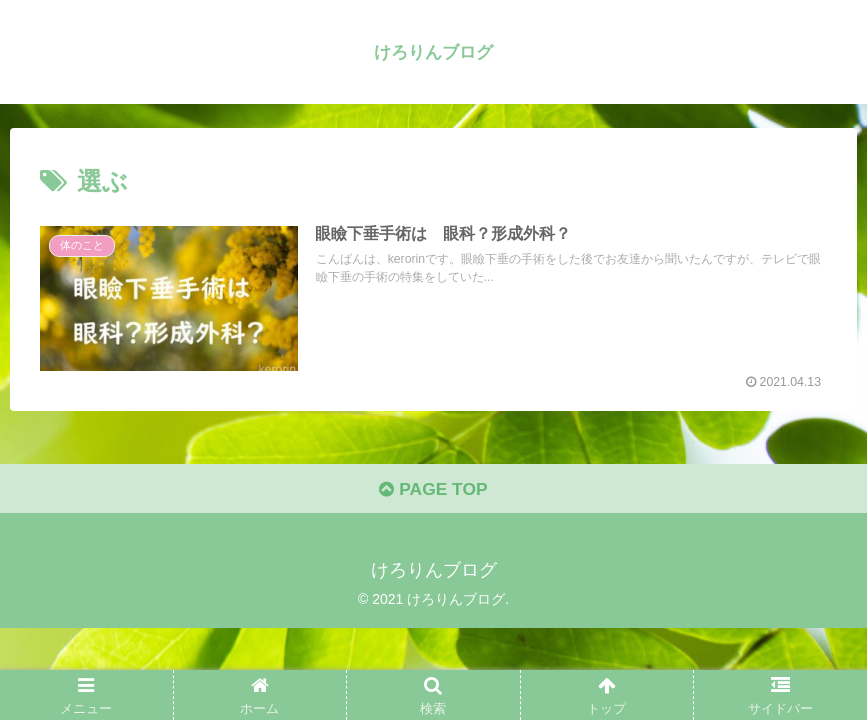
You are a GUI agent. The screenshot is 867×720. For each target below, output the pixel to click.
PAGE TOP (433, 492)
